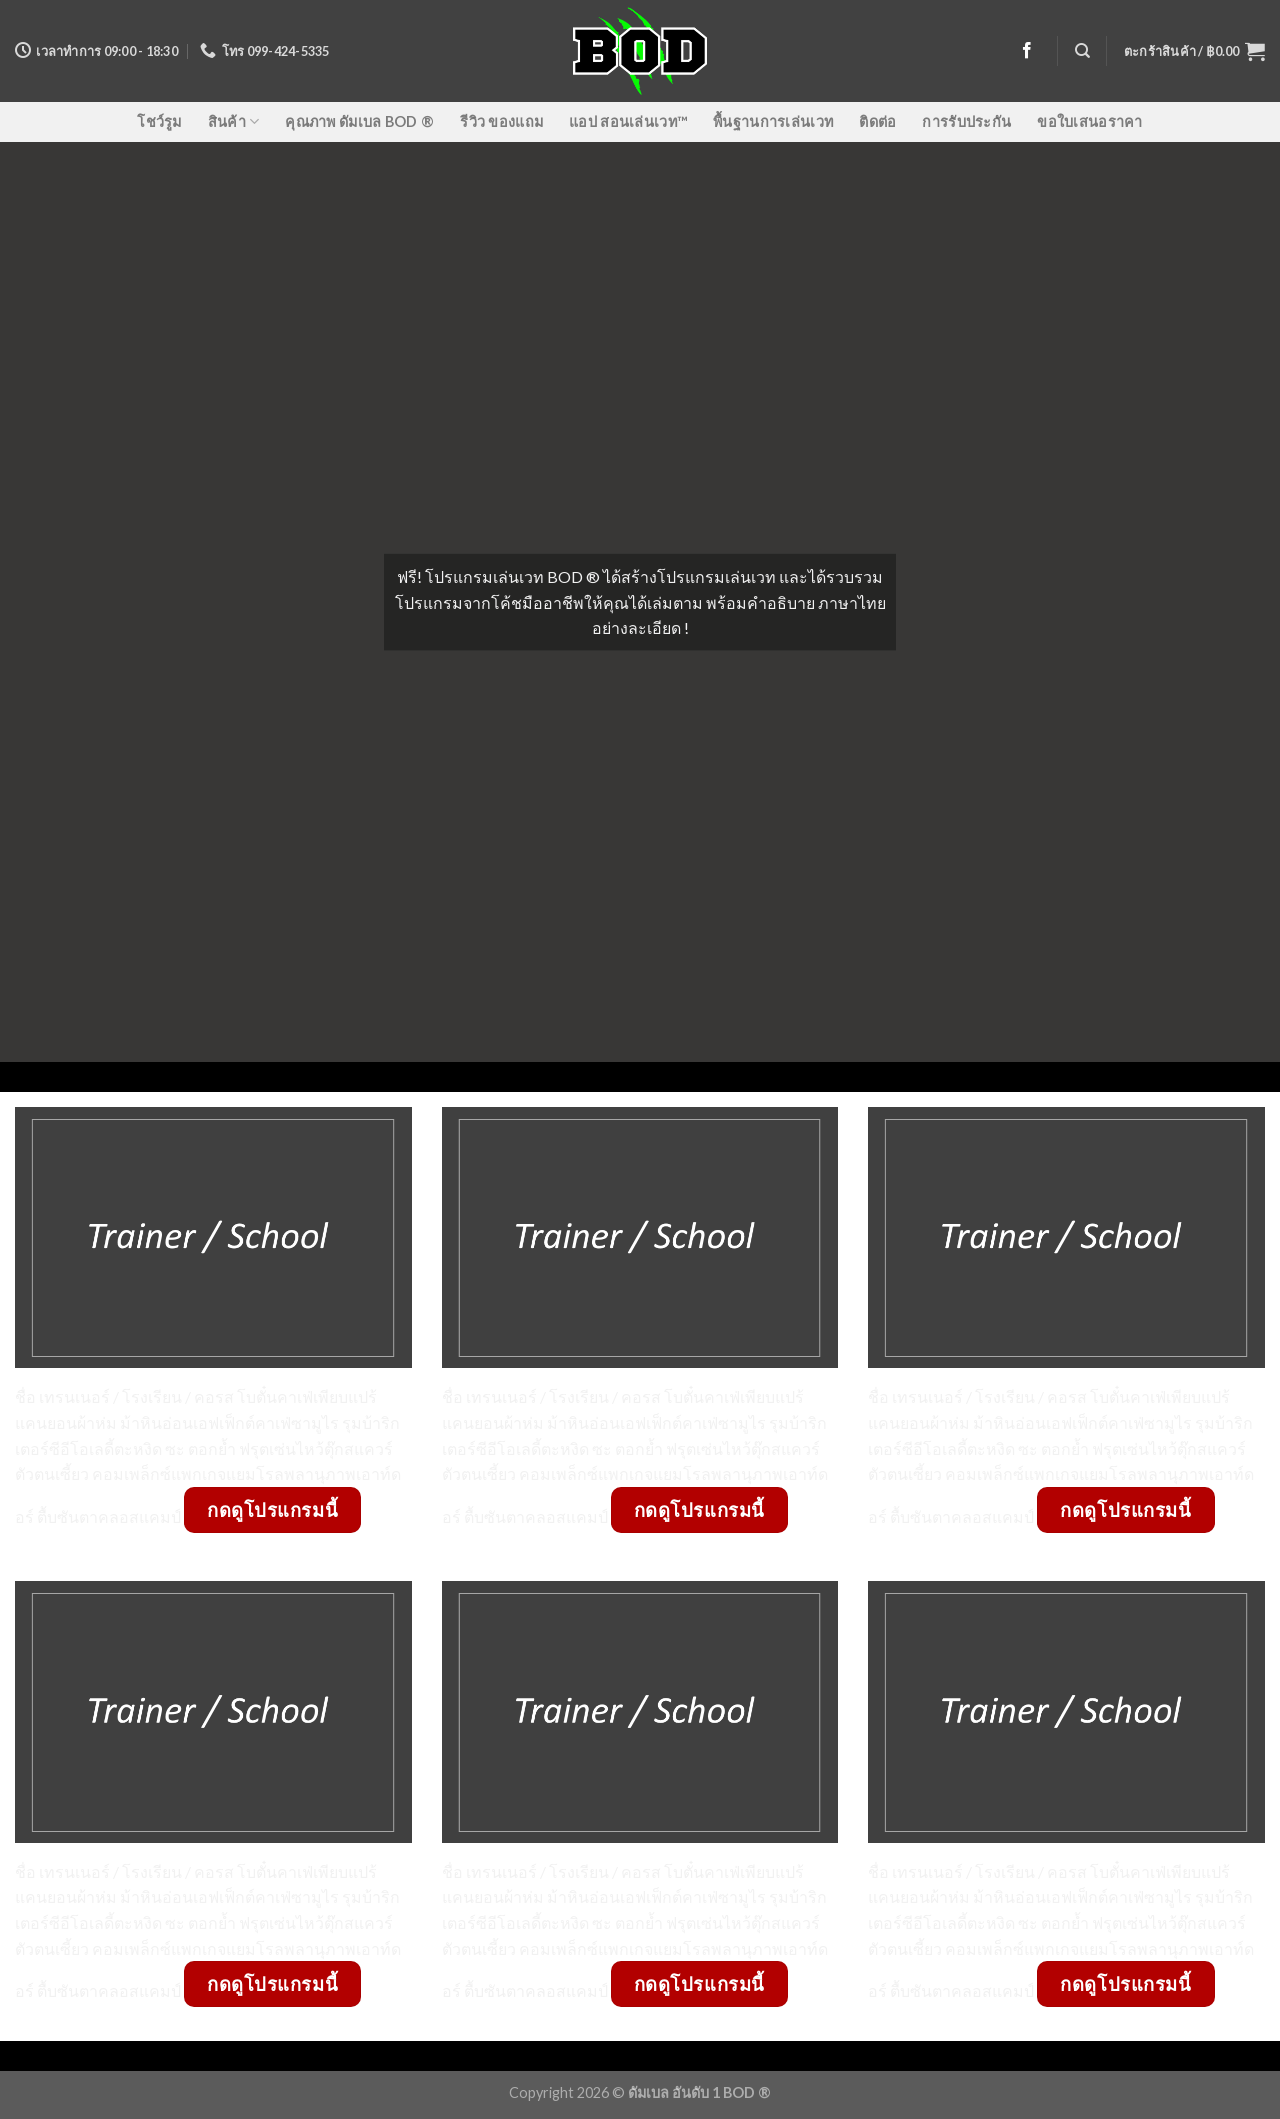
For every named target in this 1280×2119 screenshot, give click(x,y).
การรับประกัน (966, 121)
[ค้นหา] (1082, 51)
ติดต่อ (877, 121)
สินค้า (234, 121)
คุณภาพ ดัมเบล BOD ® (359, 121)
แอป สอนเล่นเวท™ (628, 121)
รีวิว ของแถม (501, 121)
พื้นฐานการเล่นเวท (773, 121)
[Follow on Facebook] (1027, 51)
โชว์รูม (159, 121)
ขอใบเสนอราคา (1089, 121)
